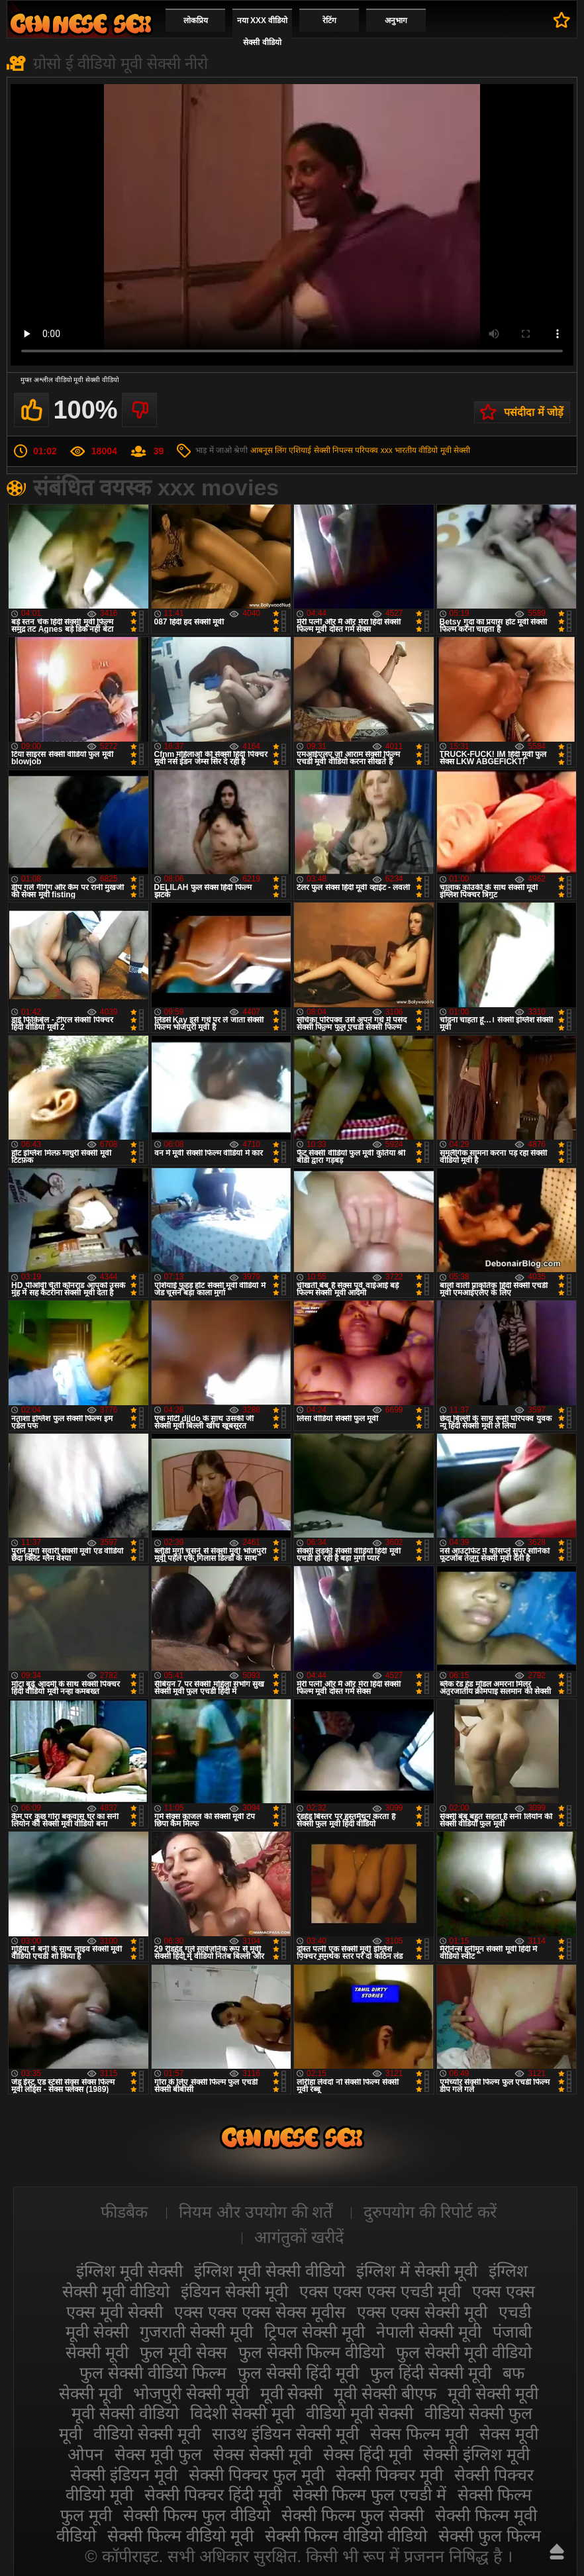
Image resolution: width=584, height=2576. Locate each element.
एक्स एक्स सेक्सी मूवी (422, 2312)
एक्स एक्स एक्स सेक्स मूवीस (260, 2312)
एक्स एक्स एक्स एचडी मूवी (380, 2291)
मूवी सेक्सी (291, 2393)
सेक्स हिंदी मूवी (367, 2454)
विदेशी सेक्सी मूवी (242, 2413)
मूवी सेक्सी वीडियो (125, 2413)
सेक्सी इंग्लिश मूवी (476, 2454)
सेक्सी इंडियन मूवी (123, 2474)
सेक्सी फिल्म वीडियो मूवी (180, 2535)
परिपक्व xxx (373, 450)
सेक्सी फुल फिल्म (489, 2535)
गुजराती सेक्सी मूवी (196, 2331)
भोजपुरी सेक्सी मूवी (191, 2393)
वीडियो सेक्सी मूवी (147, 2433)
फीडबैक (124, 2212)
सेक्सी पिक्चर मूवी (389, 2474)
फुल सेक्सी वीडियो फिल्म (152, 2372)
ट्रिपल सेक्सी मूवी (314, 2331)
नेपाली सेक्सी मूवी (428, 2331)
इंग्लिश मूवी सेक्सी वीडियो (269, 2270)
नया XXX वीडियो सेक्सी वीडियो (262, 31)
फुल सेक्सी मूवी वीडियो (464, 2352)
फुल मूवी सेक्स (183, 2352)
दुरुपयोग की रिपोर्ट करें (430, 2212)
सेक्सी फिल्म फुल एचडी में (370, 2494)
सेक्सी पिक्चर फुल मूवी (256, 2474)
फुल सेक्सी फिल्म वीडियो (311, 2352)
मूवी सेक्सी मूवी (493, 2393)
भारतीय (405, 450)
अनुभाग (396, 20)
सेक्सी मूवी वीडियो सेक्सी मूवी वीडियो (81, 23)
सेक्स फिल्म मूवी (419, 2433)
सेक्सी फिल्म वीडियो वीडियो (346, 2535)
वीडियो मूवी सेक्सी (444, 450)
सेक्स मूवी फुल (158, 2454)
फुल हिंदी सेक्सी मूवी (430, 2372)
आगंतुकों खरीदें (299, 2237)
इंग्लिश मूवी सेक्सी (129, 2270)
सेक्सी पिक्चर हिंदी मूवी (212, 2494)
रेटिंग (329, 20)
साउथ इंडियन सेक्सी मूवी (285, 2433)
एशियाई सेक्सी (309, 450)
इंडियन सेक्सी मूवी (234, 2291)
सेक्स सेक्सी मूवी (262, 2454)
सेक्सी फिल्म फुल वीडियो (196, 2515)
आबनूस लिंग (268, 450)
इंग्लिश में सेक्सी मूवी (416, 2270)
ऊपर (557, 2551)
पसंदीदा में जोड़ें (533, 412)
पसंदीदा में (562, 20)
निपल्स (342, 450)
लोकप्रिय (195, 20)
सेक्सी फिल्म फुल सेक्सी (352, 2515)
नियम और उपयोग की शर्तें (256, 2212)
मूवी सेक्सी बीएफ (385, 2393)
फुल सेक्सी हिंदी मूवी (298, 2372)
